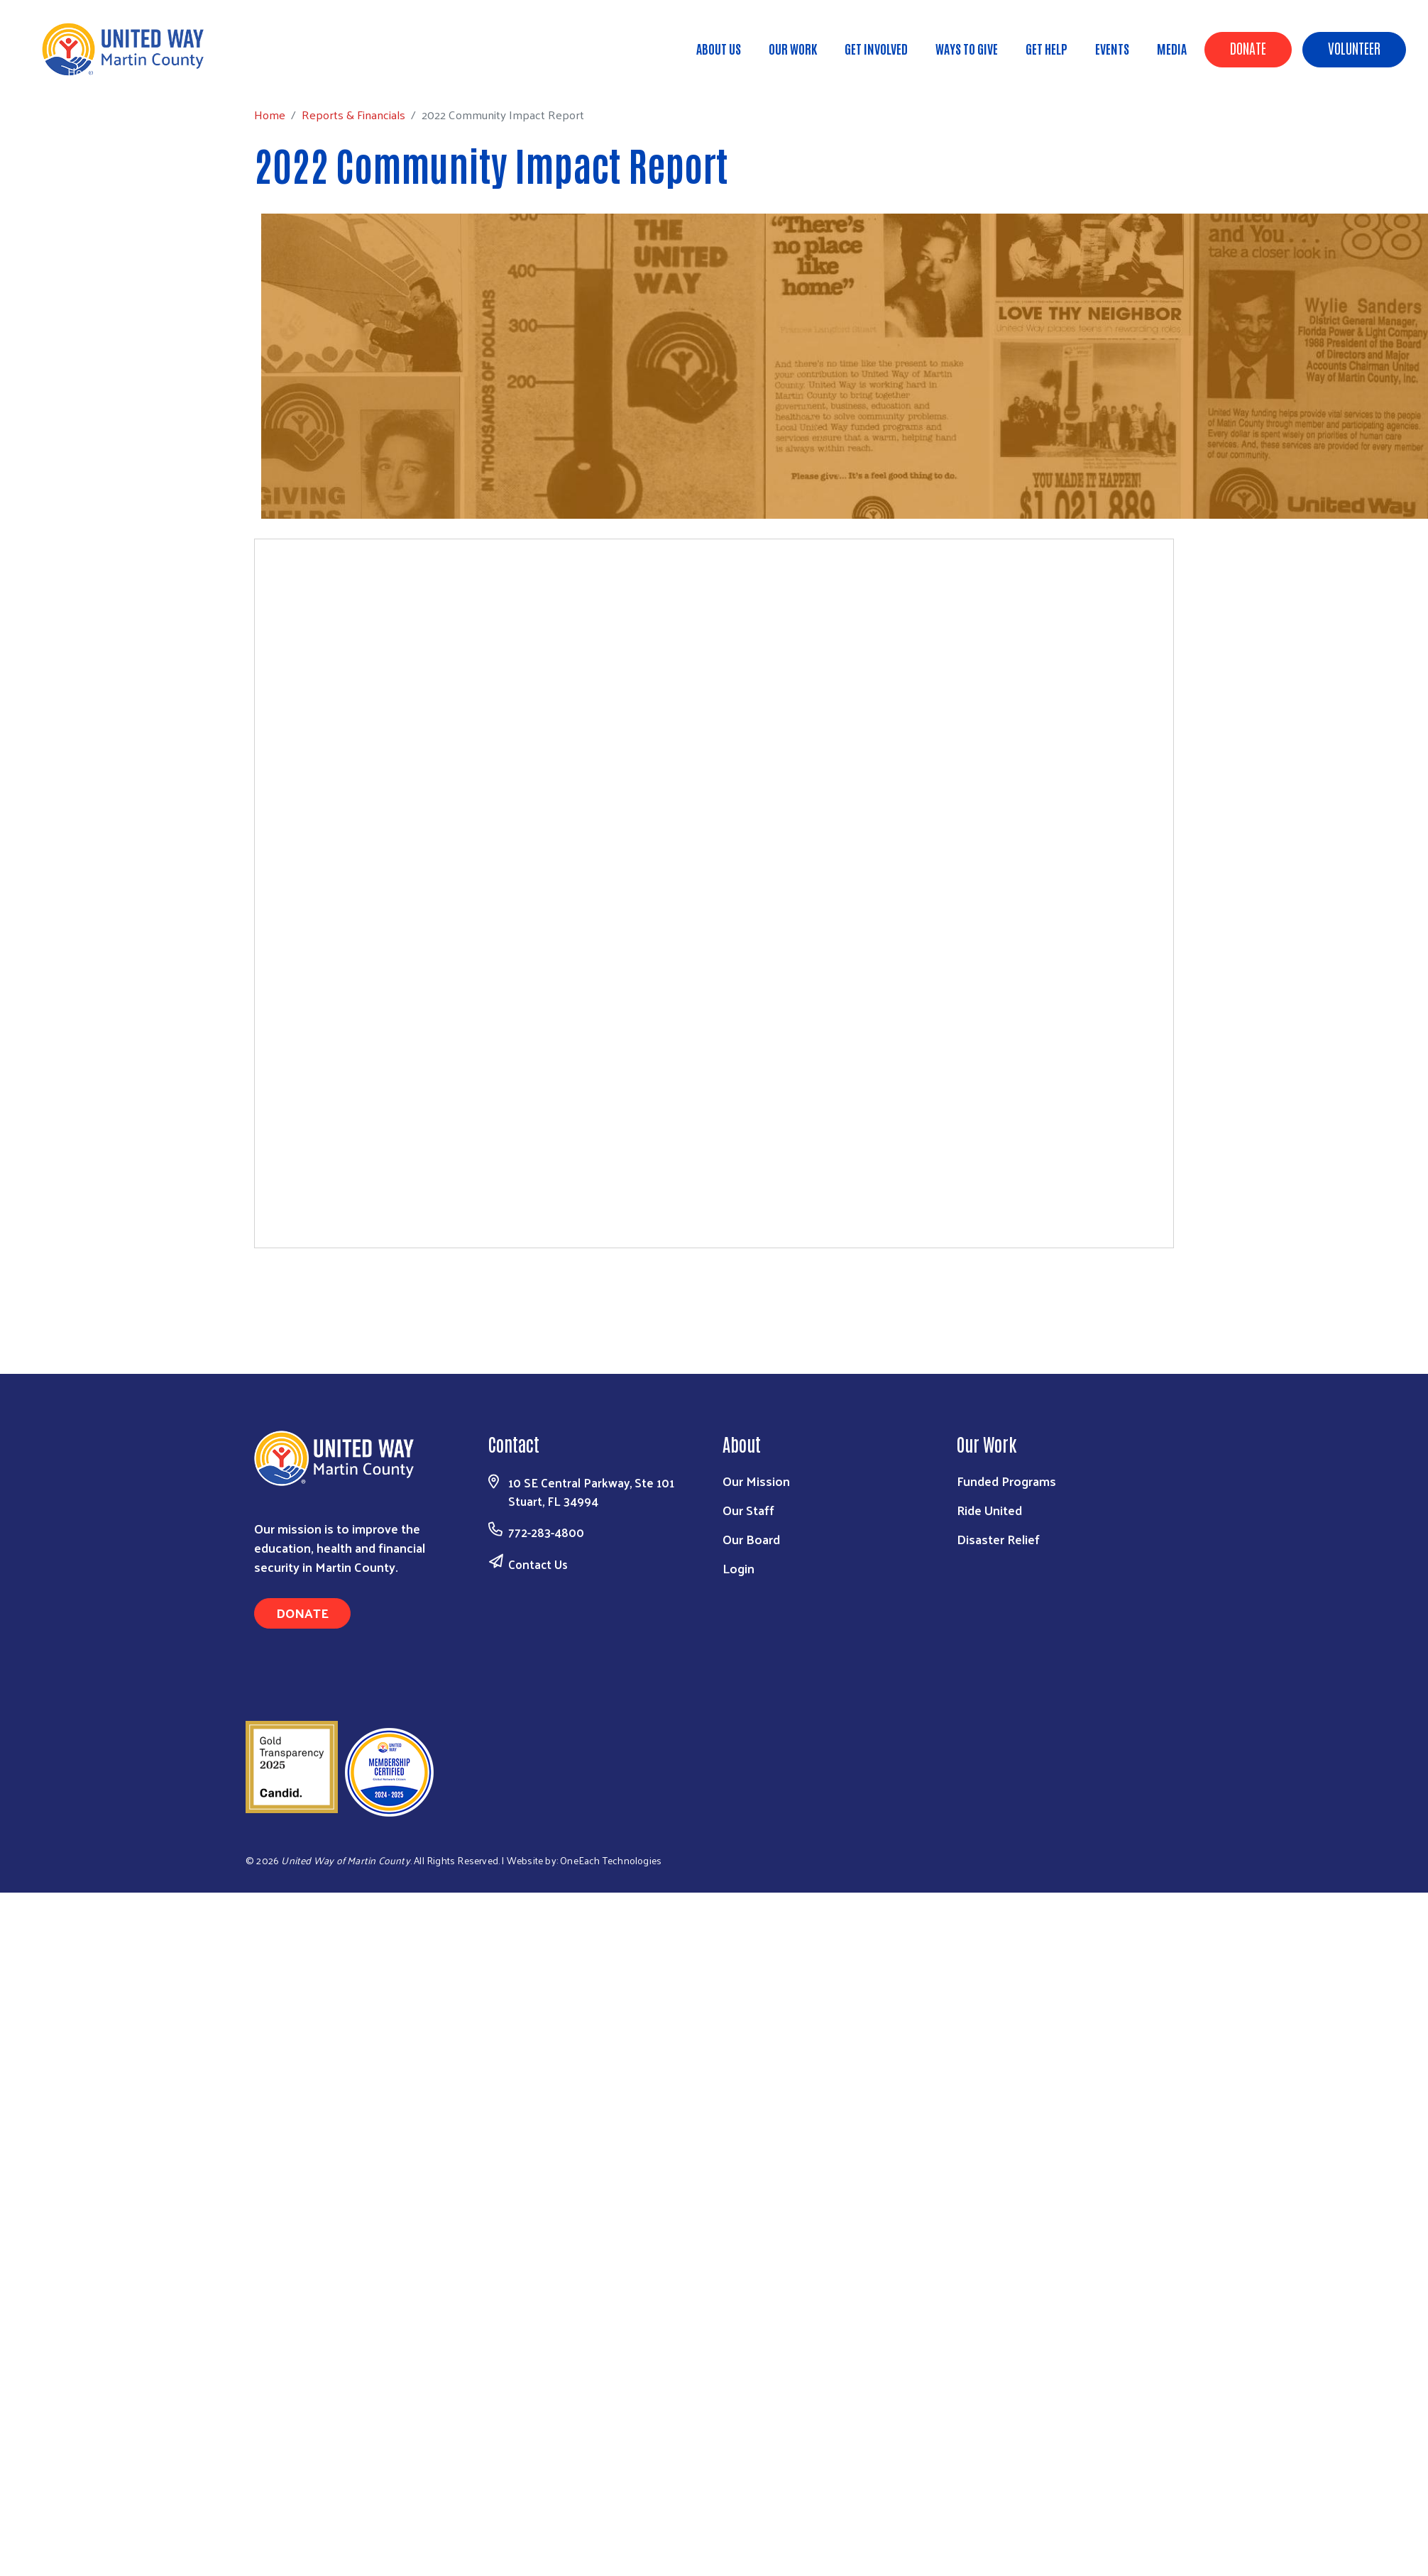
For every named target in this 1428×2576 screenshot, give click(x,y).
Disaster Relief (998, 1539)
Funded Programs (1006, 1481)
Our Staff (748, 1510)
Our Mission (756, 1481)
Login (738, 1568)
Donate (1248, 47)
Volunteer (1354, 47)
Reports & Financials (167, 71)
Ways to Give (966, 48)
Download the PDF (714, 1283)
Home (83, 71)
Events (1112, 48)
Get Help (1046, 48)
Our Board (751, 1539)
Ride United (989, 1510)
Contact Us (538, 1564)
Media (1172, 48)
